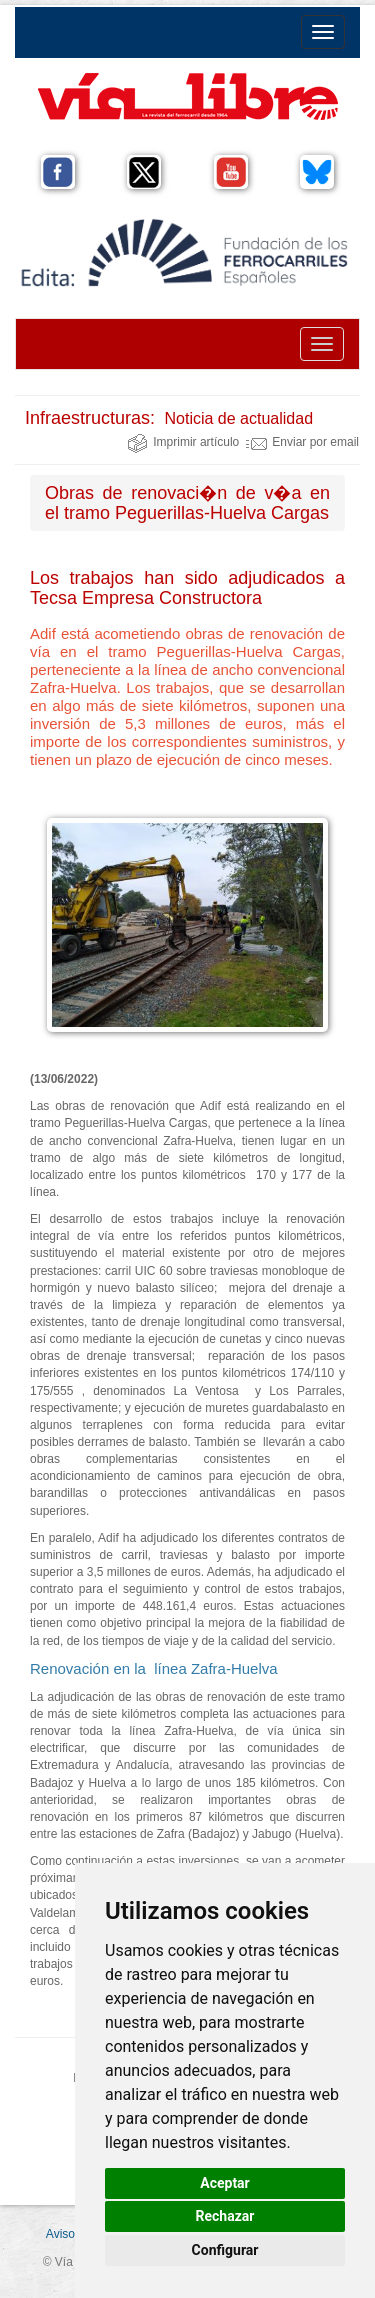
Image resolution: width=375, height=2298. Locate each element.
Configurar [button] (225, 2250)
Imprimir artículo (183, 442)
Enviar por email (302, 442)
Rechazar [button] (225, 2216)
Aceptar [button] (225, 2183)
